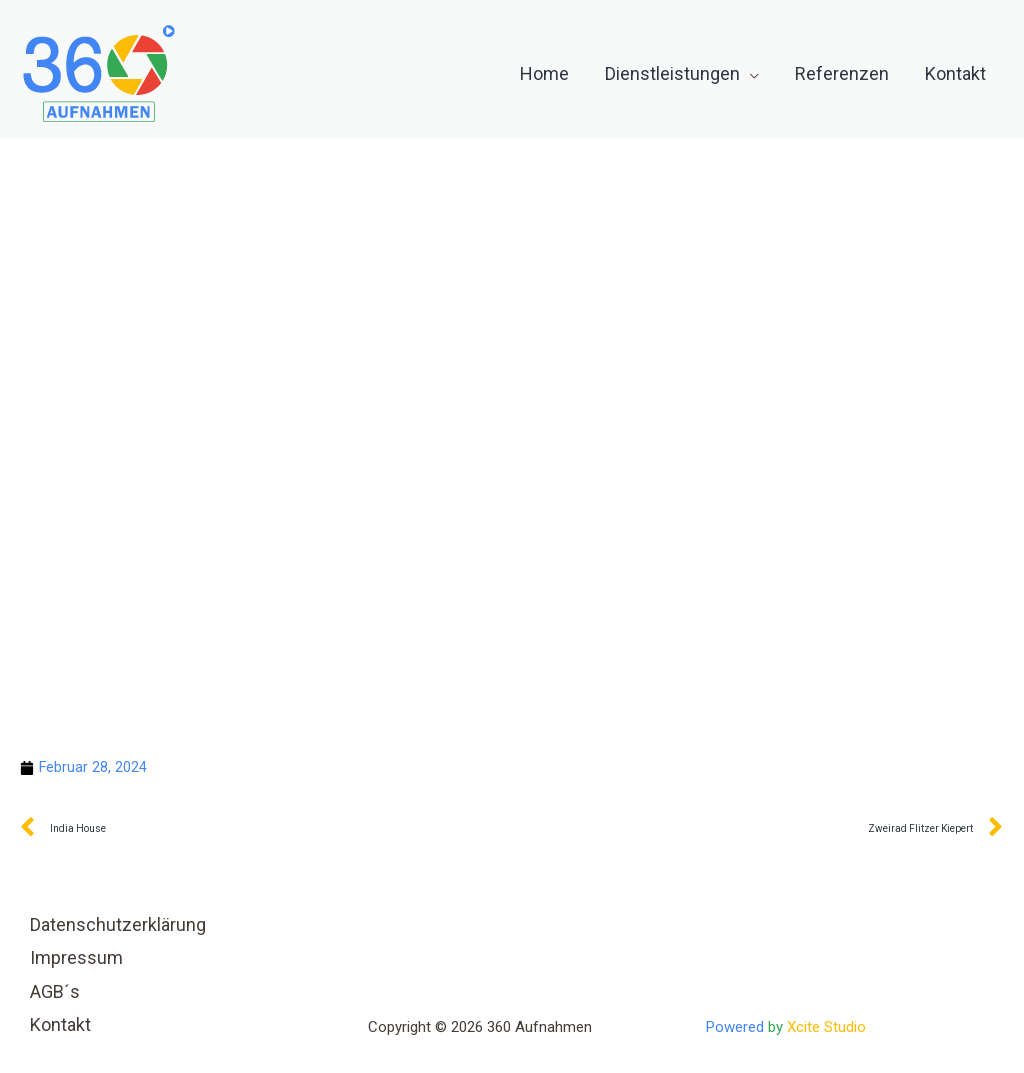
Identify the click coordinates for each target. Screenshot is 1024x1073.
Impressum (76, 959)
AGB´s (55, 992)
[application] (749, 74)
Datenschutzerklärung (118, 925)
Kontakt (60, 1025)
